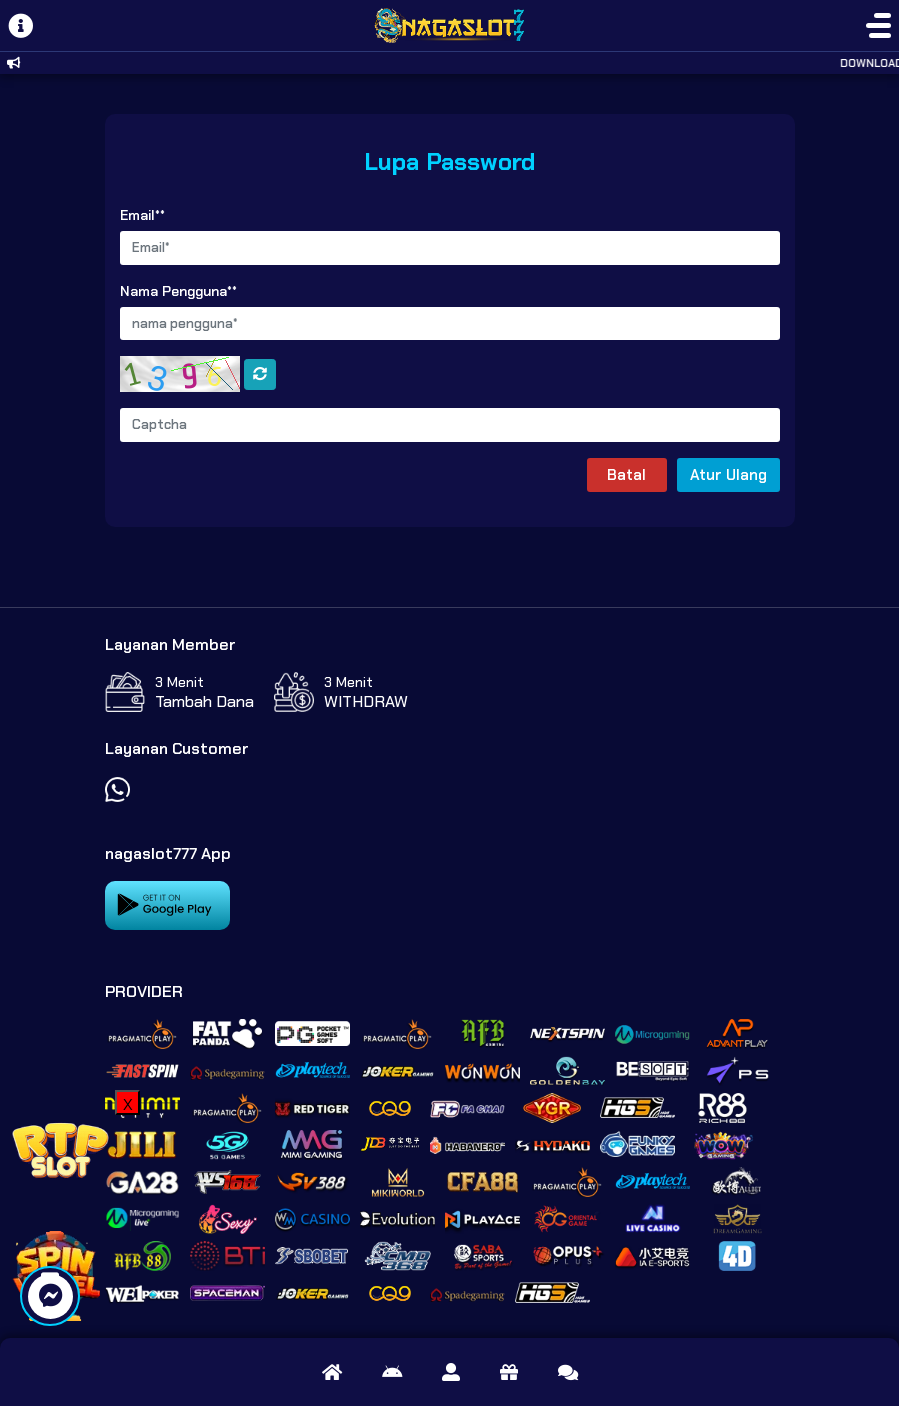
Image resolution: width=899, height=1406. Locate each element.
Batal (626, 475)
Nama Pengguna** (178, 291)
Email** (142, 215)
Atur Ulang (728, 475)
